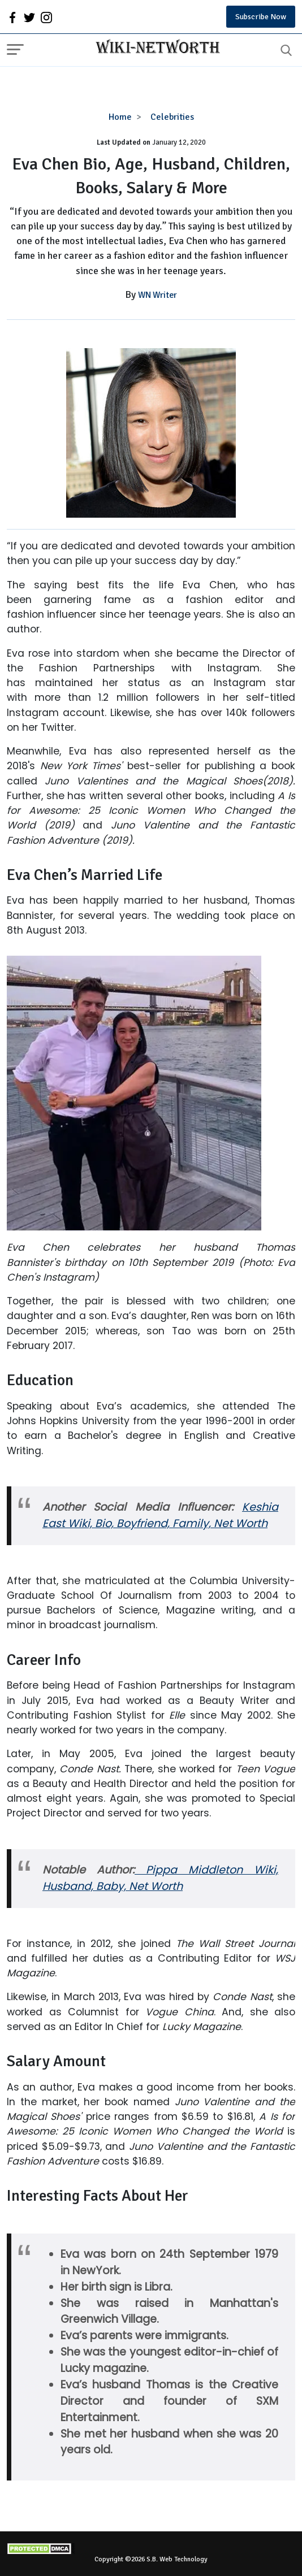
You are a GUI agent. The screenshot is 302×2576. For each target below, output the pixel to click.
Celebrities (172, 117)
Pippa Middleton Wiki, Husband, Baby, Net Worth (160, 1878)
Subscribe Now (260, 16)
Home (120, 117)
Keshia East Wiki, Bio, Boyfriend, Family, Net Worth (160, 1515)
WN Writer (157, 295)
